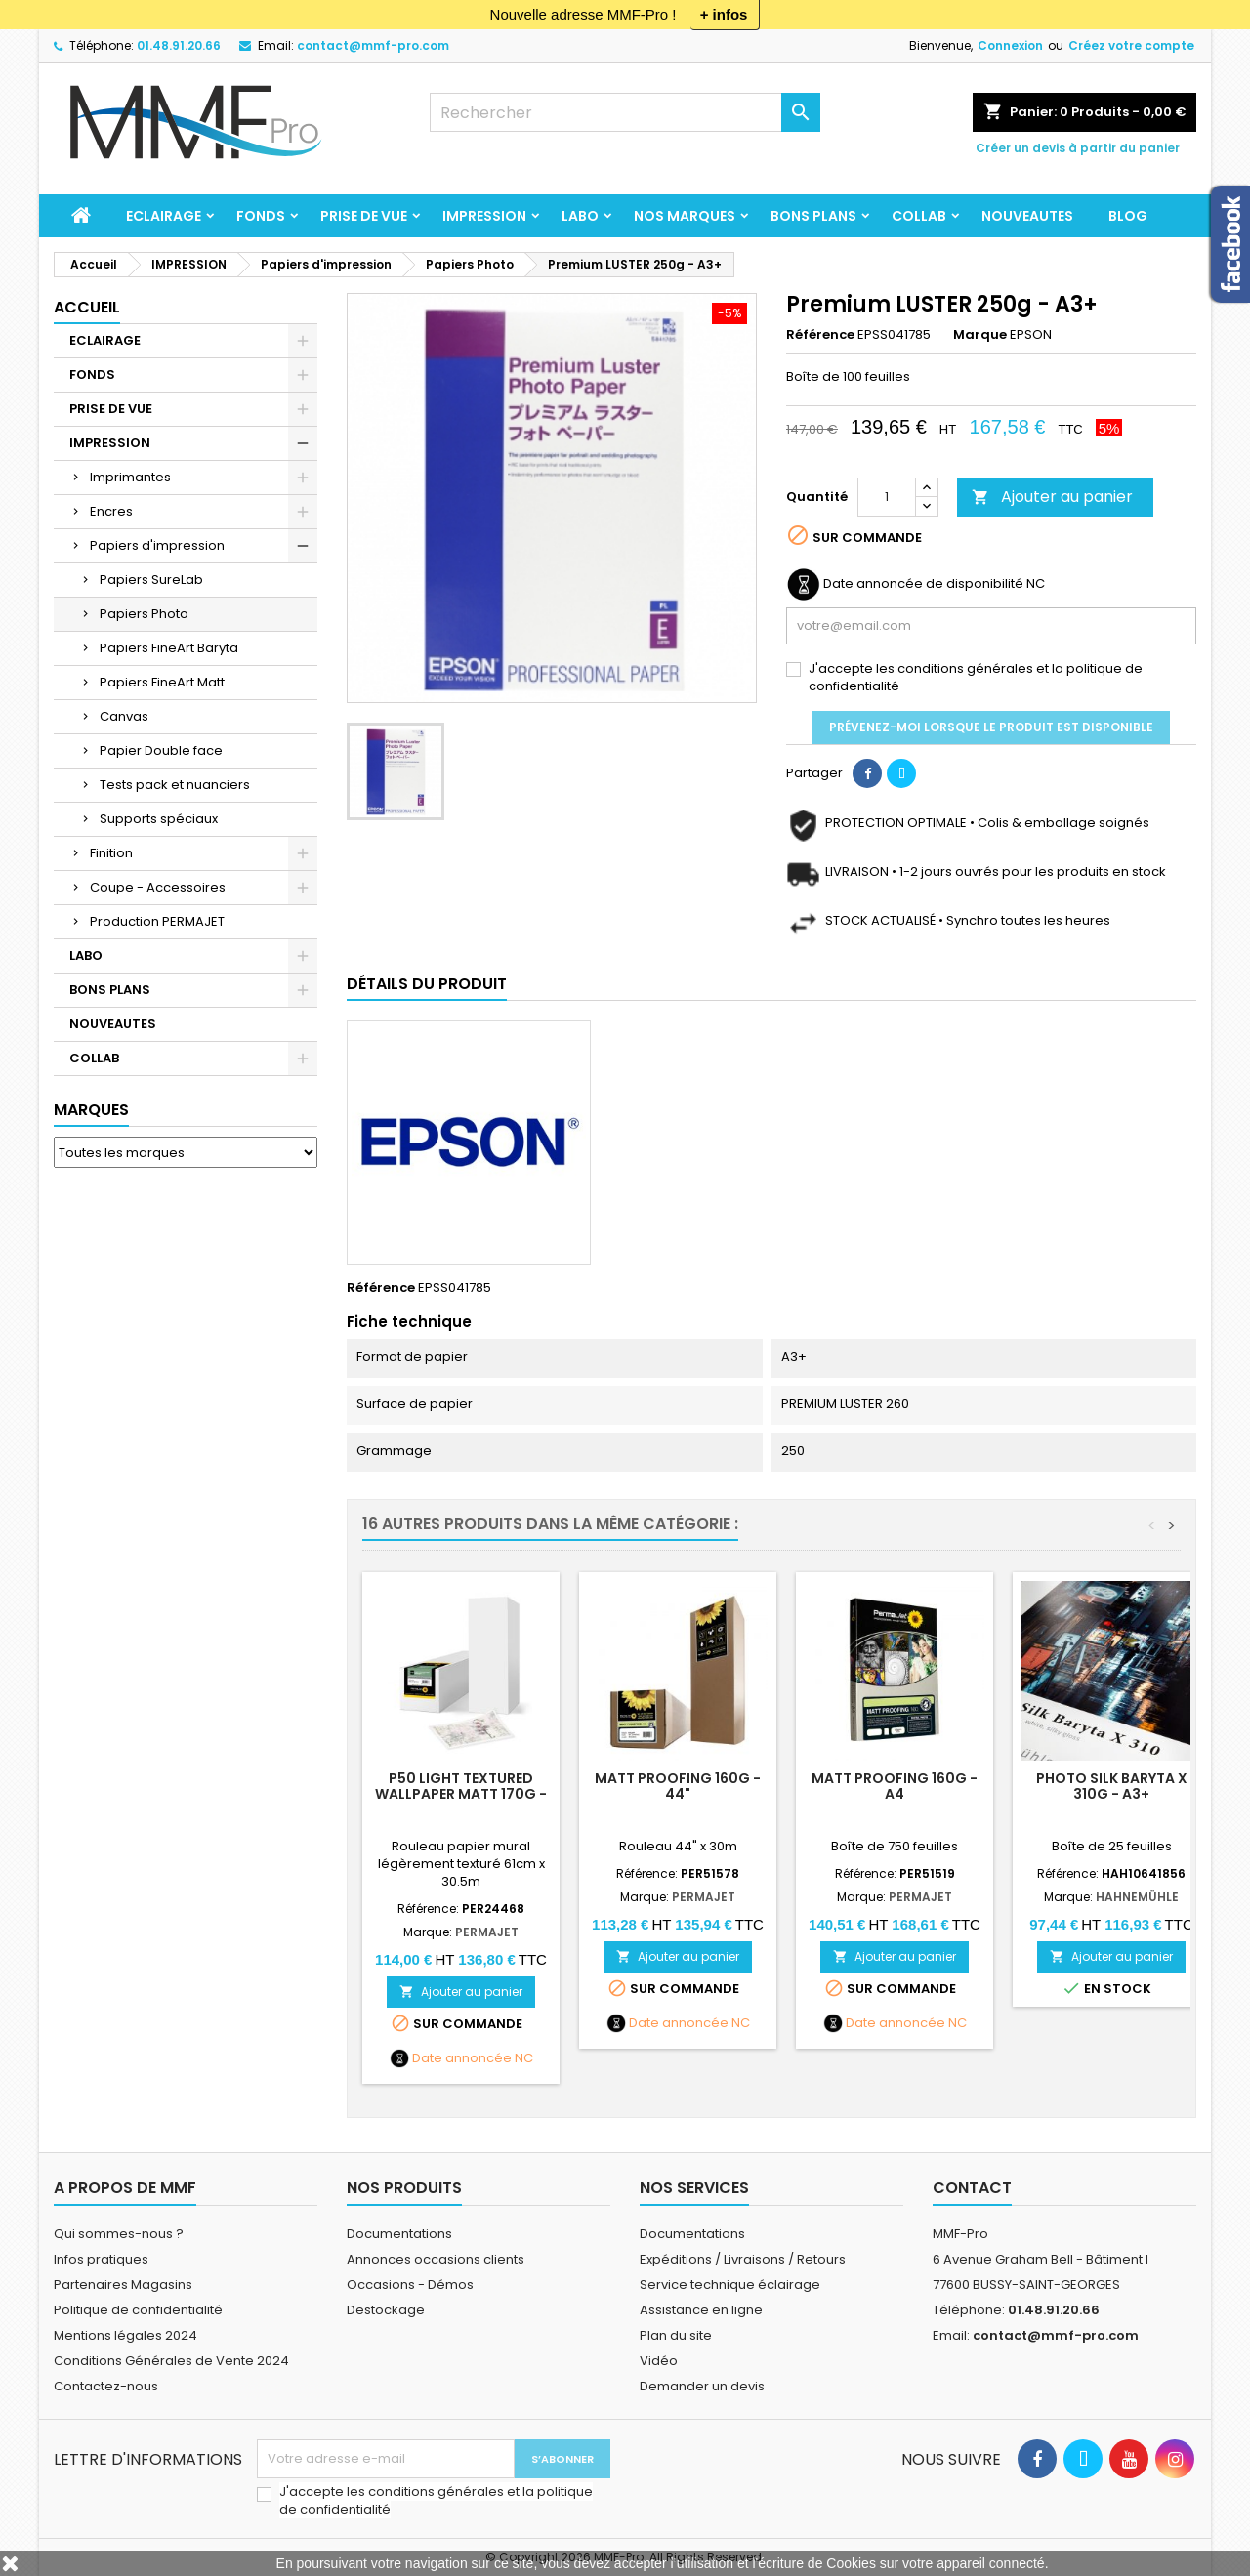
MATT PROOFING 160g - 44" (678, 1786)
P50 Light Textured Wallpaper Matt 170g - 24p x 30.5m (461, 1793)
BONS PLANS (813, 216)
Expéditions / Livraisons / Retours (743, 2259)
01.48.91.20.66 (179, 45)
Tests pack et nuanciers (175, 784)
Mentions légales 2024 (125, 2335)
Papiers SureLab (151, 579)
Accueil (87, 307)
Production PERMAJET (157, 921)
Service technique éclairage (730, 2284)
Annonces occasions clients (435, 2259)
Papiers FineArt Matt (162, 682)
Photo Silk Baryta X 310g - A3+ (1112, 1786)
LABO (580, 216)
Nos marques (684, 216)
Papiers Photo (144, 613)
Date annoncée (462, 2058)
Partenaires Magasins (123, 2284)
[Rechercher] (625, 112)
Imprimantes (130, 477)
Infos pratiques (101, 2259)
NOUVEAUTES (1027, 216)
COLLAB (919, 216)
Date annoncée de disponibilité (923, 584)
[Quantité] (886, 497)
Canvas (124, 716)
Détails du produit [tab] (427, 984)
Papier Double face (161, 750)
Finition (111, 853)
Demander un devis (702, 2386)
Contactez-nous (106, 2386)
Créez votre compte (1131, 45)
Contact (972, 2188)
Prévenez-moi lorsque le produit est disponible (991, 727)
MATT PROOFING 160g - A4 (895, 1786)
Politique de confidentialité (138, 2310)
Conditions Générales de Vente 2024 (171, 2360)
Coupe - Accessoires (158, 887)
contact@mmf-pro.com (373, 45)
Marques (91, 1110)
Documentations (399, 2233)
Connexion (1010, 45)
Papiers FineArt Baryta (169, 648)
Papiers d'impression (157, 545)
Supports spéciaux (159, 819)
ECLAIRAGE (163, 216)
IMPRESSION (484, 216)
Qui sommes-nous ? (119, 2233)
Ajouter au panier (1052, 496)
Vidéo (659, 2360)
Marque (980, 335)
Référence (820, 335)
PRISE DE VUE (363, 216)
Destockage (386, 2310)
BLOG (1127, 216)
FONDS (260, 216)
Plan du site (676, 2335)
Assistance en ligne (701, 2310)
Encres (111, 511)
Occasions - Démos (410, 2284)
